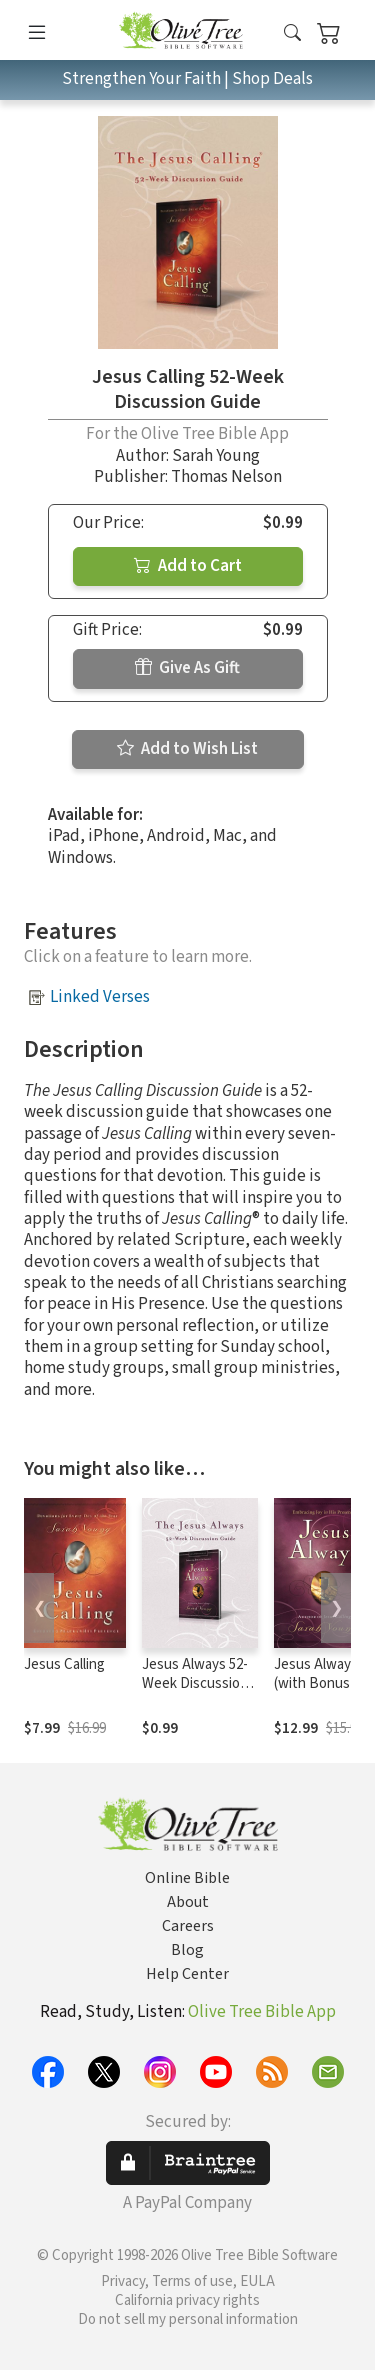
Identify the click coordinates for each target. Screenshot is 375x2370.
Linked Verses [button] (100, 997)
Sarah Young (216, 456)
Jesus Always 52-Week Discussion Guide (195, 1683)
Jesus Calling (64, 1664)
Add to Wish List (187, 749)
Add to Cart (188, 566)
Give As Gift (187, 668)
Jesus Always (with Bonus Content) (316, 1683)
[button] (292, 33)
